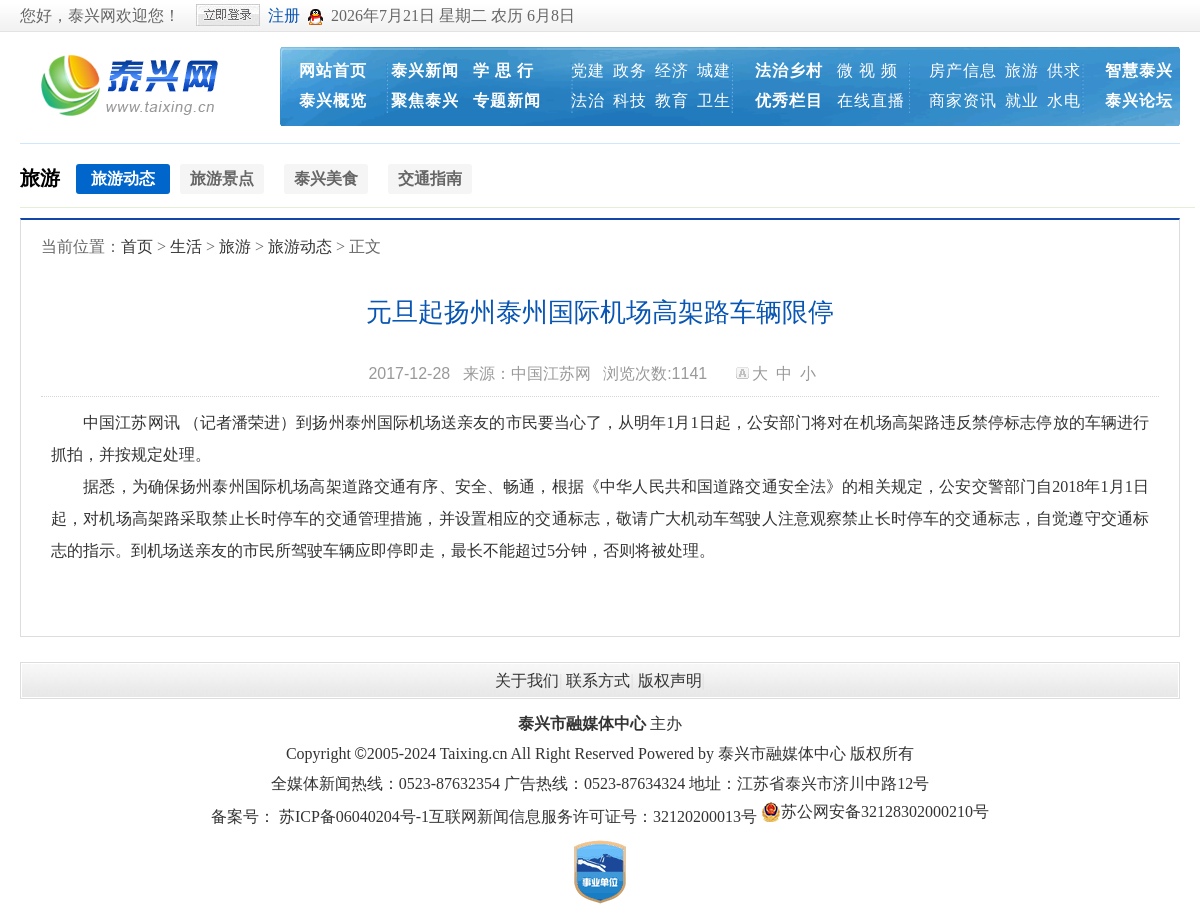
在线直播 (871, 100)
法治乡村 (789, 70)
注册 (284, 15)
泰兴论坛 (1139, 100)
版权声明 (670, 680)
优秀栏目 (789, 100)
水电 (1064, 100)
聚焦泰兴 (425, 100)
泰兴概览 (333, 100)
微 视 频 (867, 70)
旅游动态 (300, 246)
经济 (672, 70)
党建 (588, 70)
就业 (1022, 100)
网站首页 (333, 70)
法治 (588, 100)
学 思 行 (503, 70)
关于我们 (527, 680)
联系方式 (598, 680)
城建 (714, 70)
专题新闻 (507, 100)
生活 (186, 246)
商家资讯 (963, 100)
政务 (630, 70)
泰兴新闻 (425, 70)
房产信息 (963, 70)
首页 (137, 246)
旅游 (1022, 70)
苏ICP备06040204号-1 (354, 816)
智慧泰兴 (1139, 70)
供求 (1064, 70)
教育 (672, 100)
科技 (630, 100)
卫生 (714, 100)
